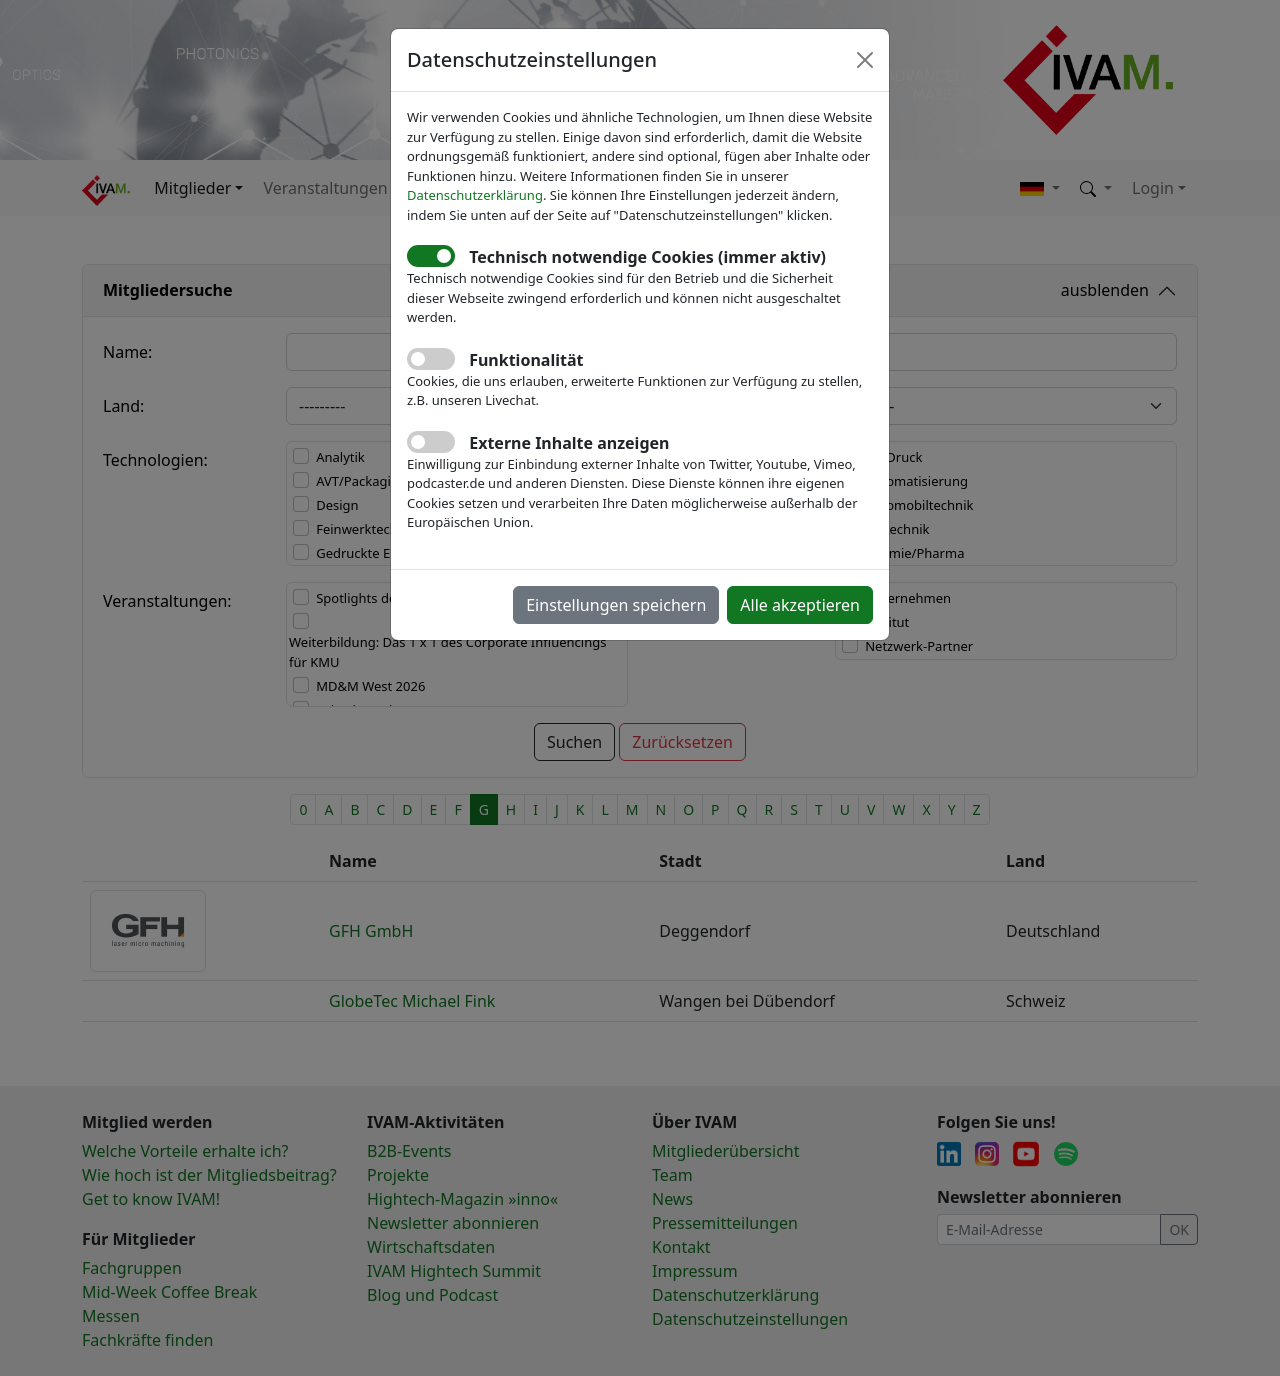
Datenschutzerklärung (475, 195)
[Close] (865, 60)
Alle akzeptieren (800, 605)
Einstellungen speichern (616, 605)
